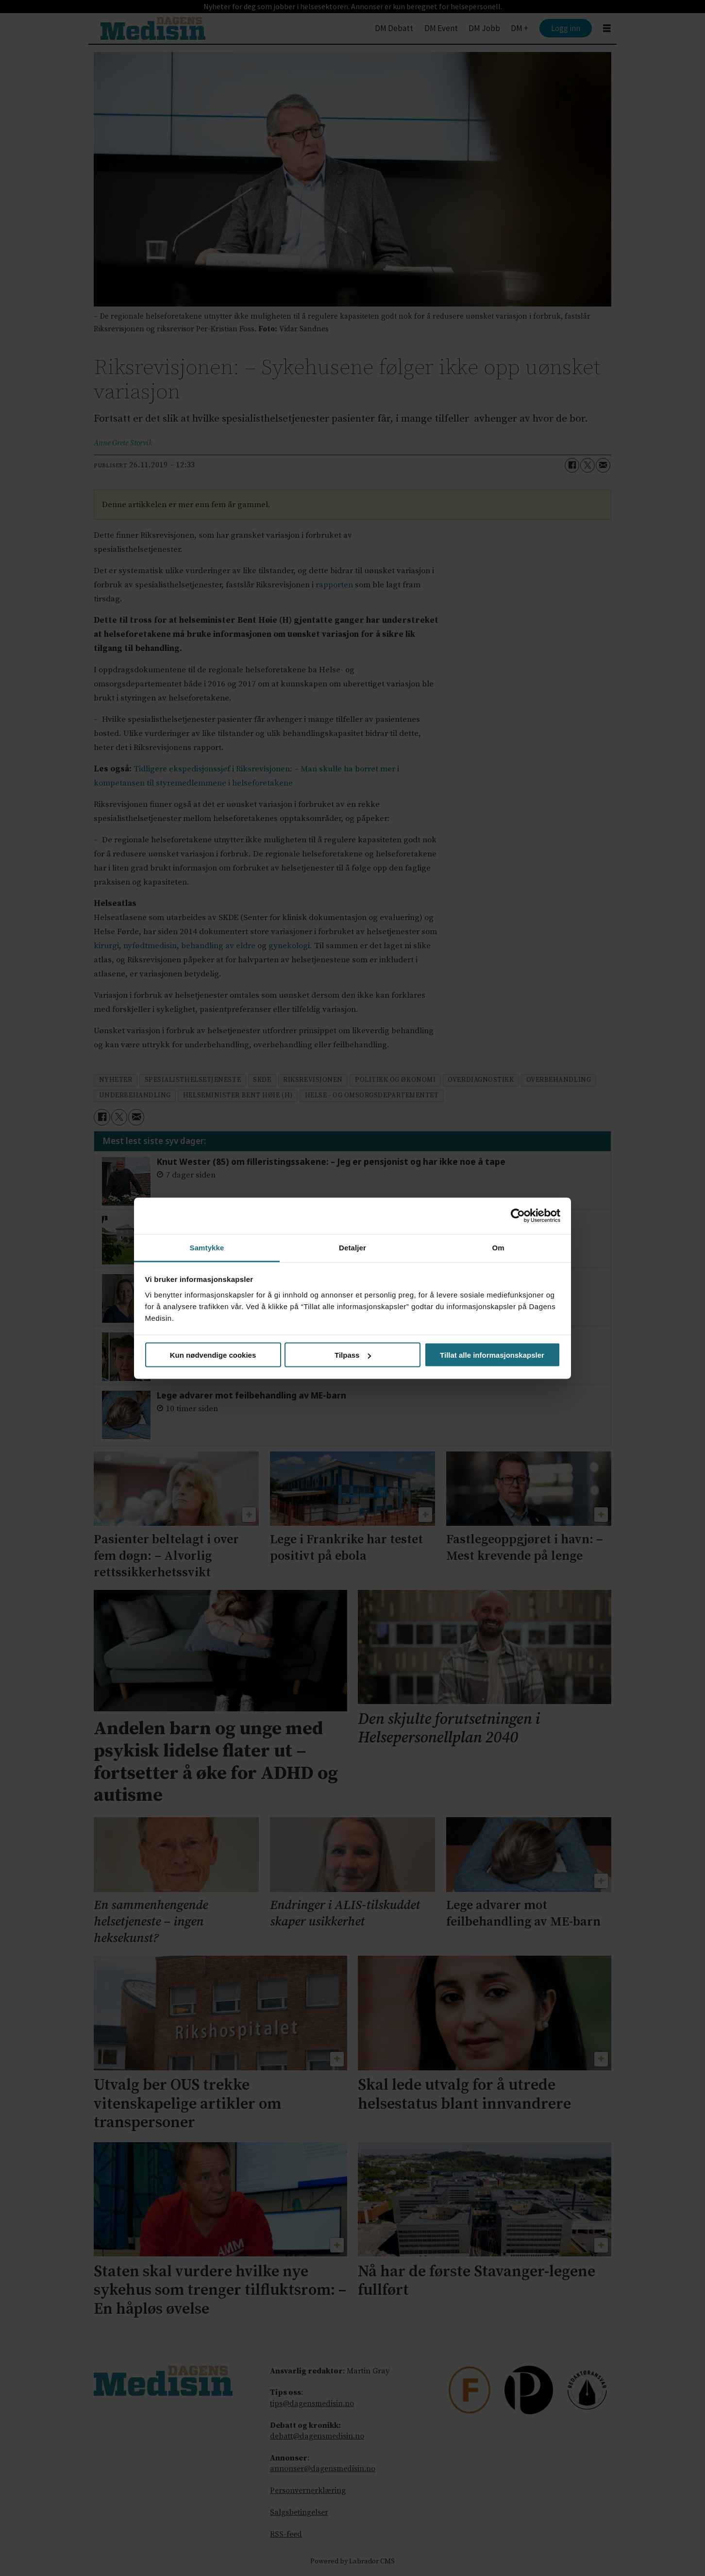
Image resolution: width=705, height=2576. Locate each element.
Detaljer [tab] (352, 1247)
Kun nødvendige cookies (213, 1355)
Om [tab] (498, 1247)
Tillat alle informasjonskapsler (492, 1355)
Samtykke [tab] (207, 1247)
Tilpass (353, 1355)
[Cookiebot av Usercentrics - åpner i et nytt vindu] (517, 1216)
